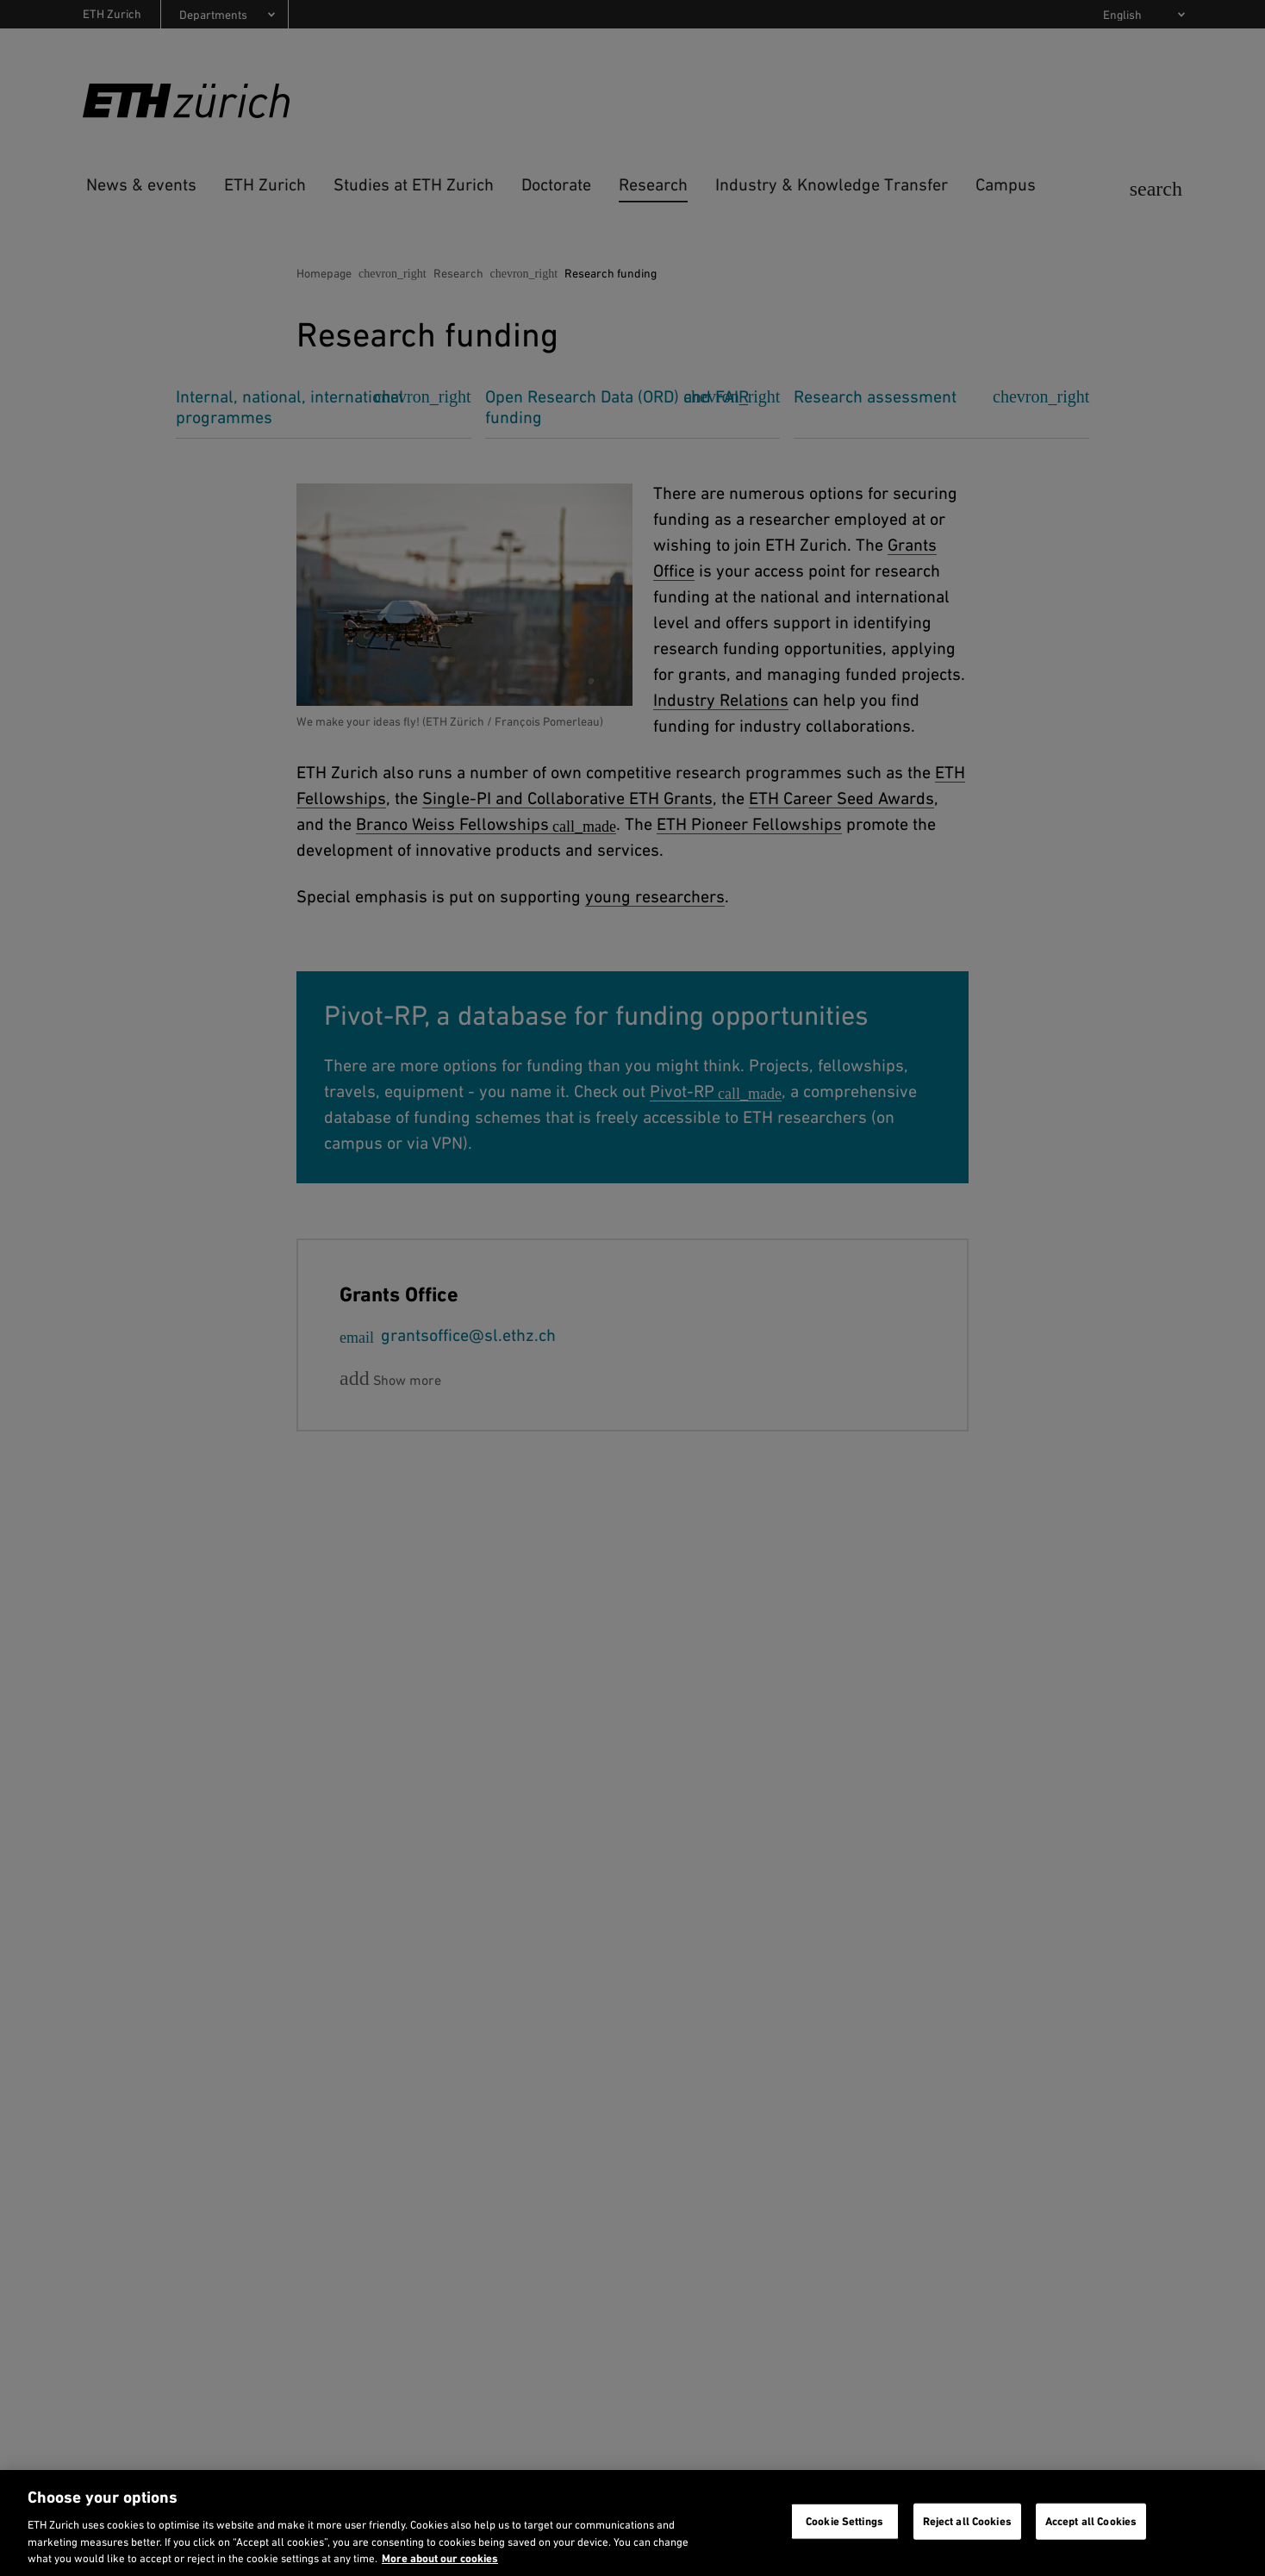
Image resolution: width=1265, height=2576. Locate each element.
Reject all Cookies (967, 2521)
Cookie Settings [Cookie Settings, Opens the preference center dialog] (844, 2521)
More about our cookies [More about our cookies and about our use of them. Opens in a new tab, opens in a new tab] (440, 2558)
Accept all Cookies (1091, 2521)
